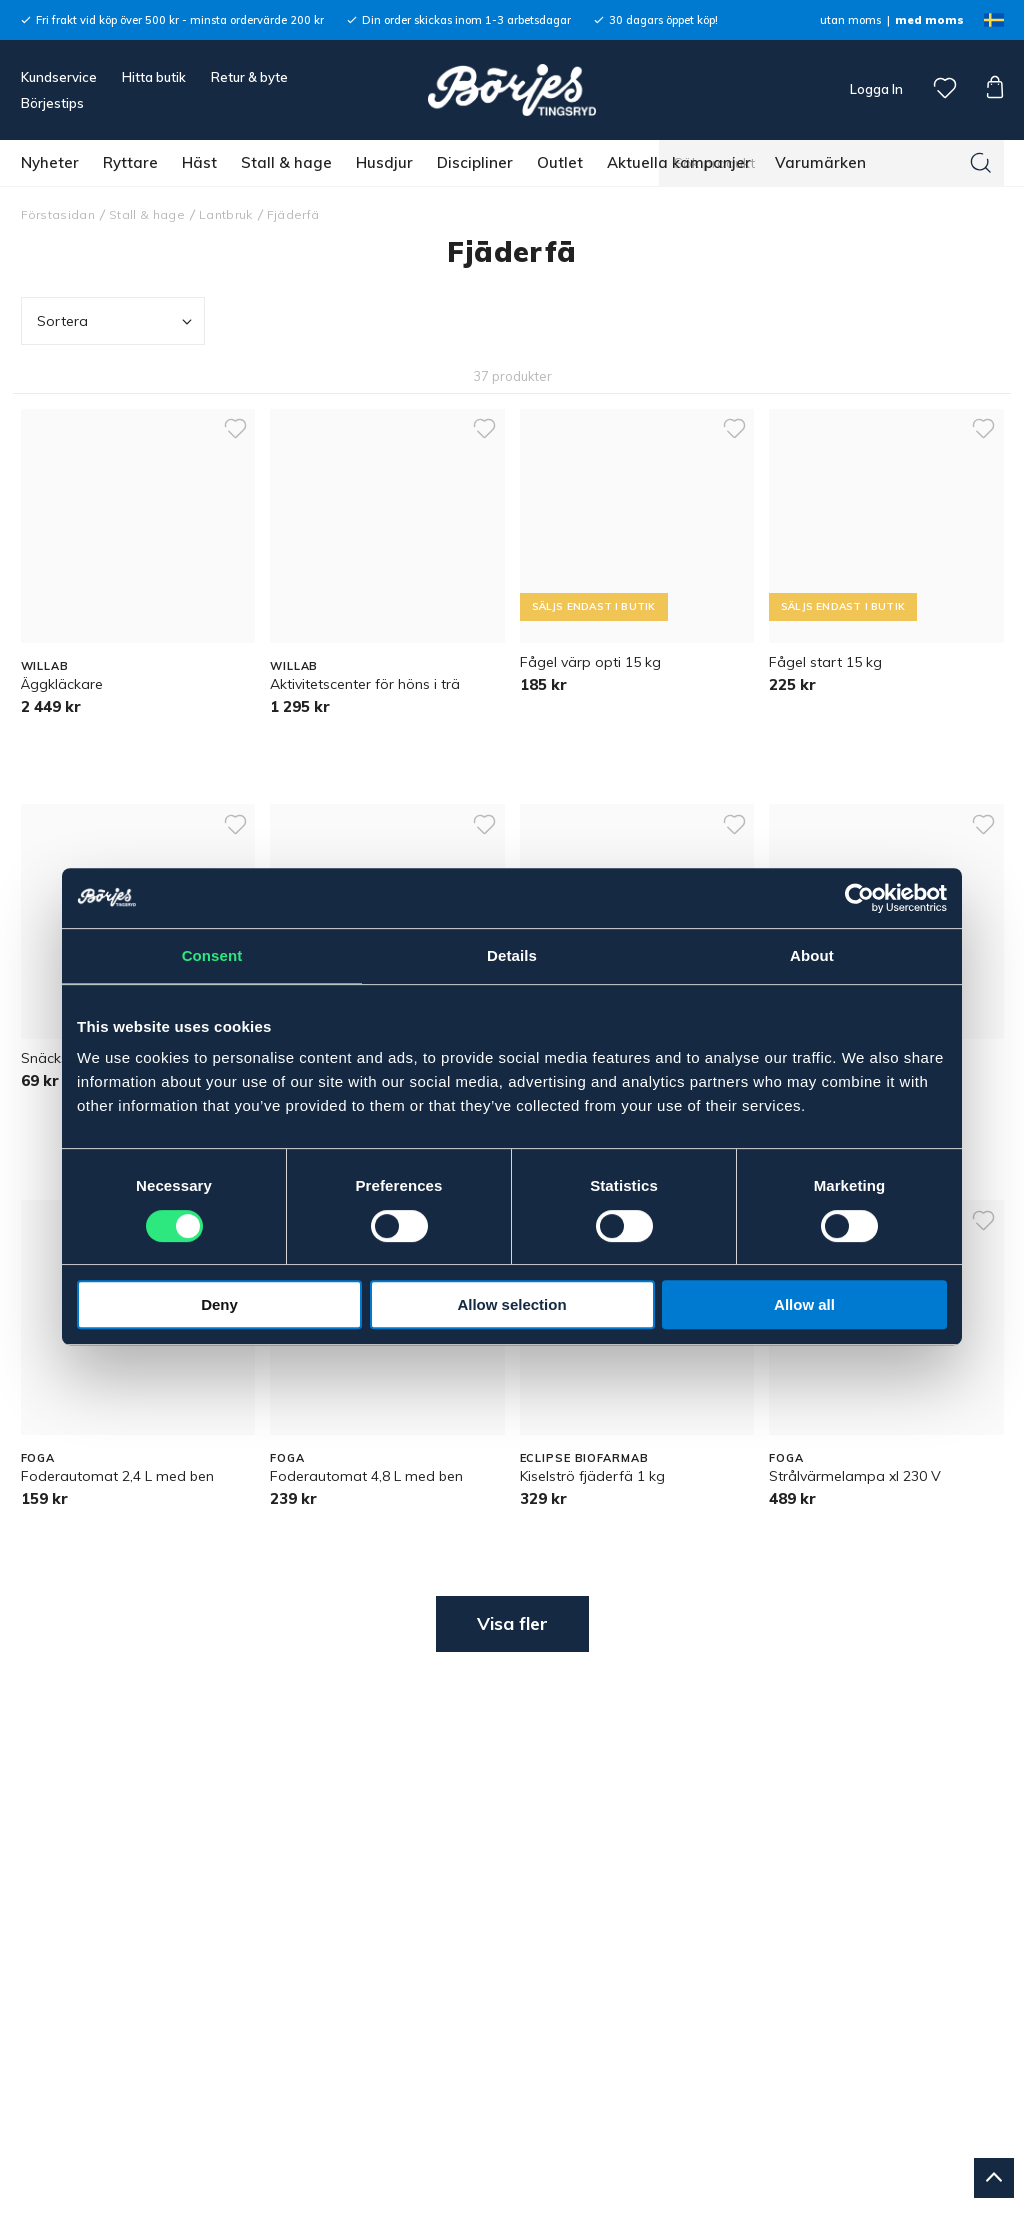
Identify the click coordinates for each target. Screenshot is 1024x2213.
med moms (929, 20)
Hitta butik (154, 77)
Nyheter (50, 162)
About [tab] (812, 955)
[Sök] (981, 163)
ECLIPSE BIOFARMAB (584, 1458)
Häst (199, 162)
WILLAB (45, 666)
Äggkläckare (62, 684)
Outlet (560, 162)
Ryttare (130, 162)
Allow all (804, 1304)
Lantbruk (226, 214)
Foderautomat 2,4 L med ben (117, 1476)
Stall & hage (286, 162)
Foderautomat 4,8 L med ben (366, 1476)
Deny (219, 1304)
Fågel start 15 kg (825, 662)
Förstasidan (58, 214)
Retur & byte (249, 77)
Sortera (117, 321)
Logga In (875, 89)
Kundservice (59, 77)
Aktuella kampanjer (679, 162)
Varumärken (820, 162)
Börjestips (52, 103)
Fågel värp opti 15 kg (590, 662)
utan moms (850, 20)
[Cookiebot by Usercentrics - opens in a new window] (859, 898)
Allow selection (511, 1304)
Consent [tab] (212, 955)
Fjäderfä (293, 214)
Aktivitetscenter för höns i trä (365, 684)
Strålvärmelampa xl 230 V (855, 1476)
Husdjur (384, 162)
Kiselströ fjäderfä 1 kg (592, 1476)
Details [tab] (512, 955)
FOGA (38, 1458)
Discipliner (475, 162)
